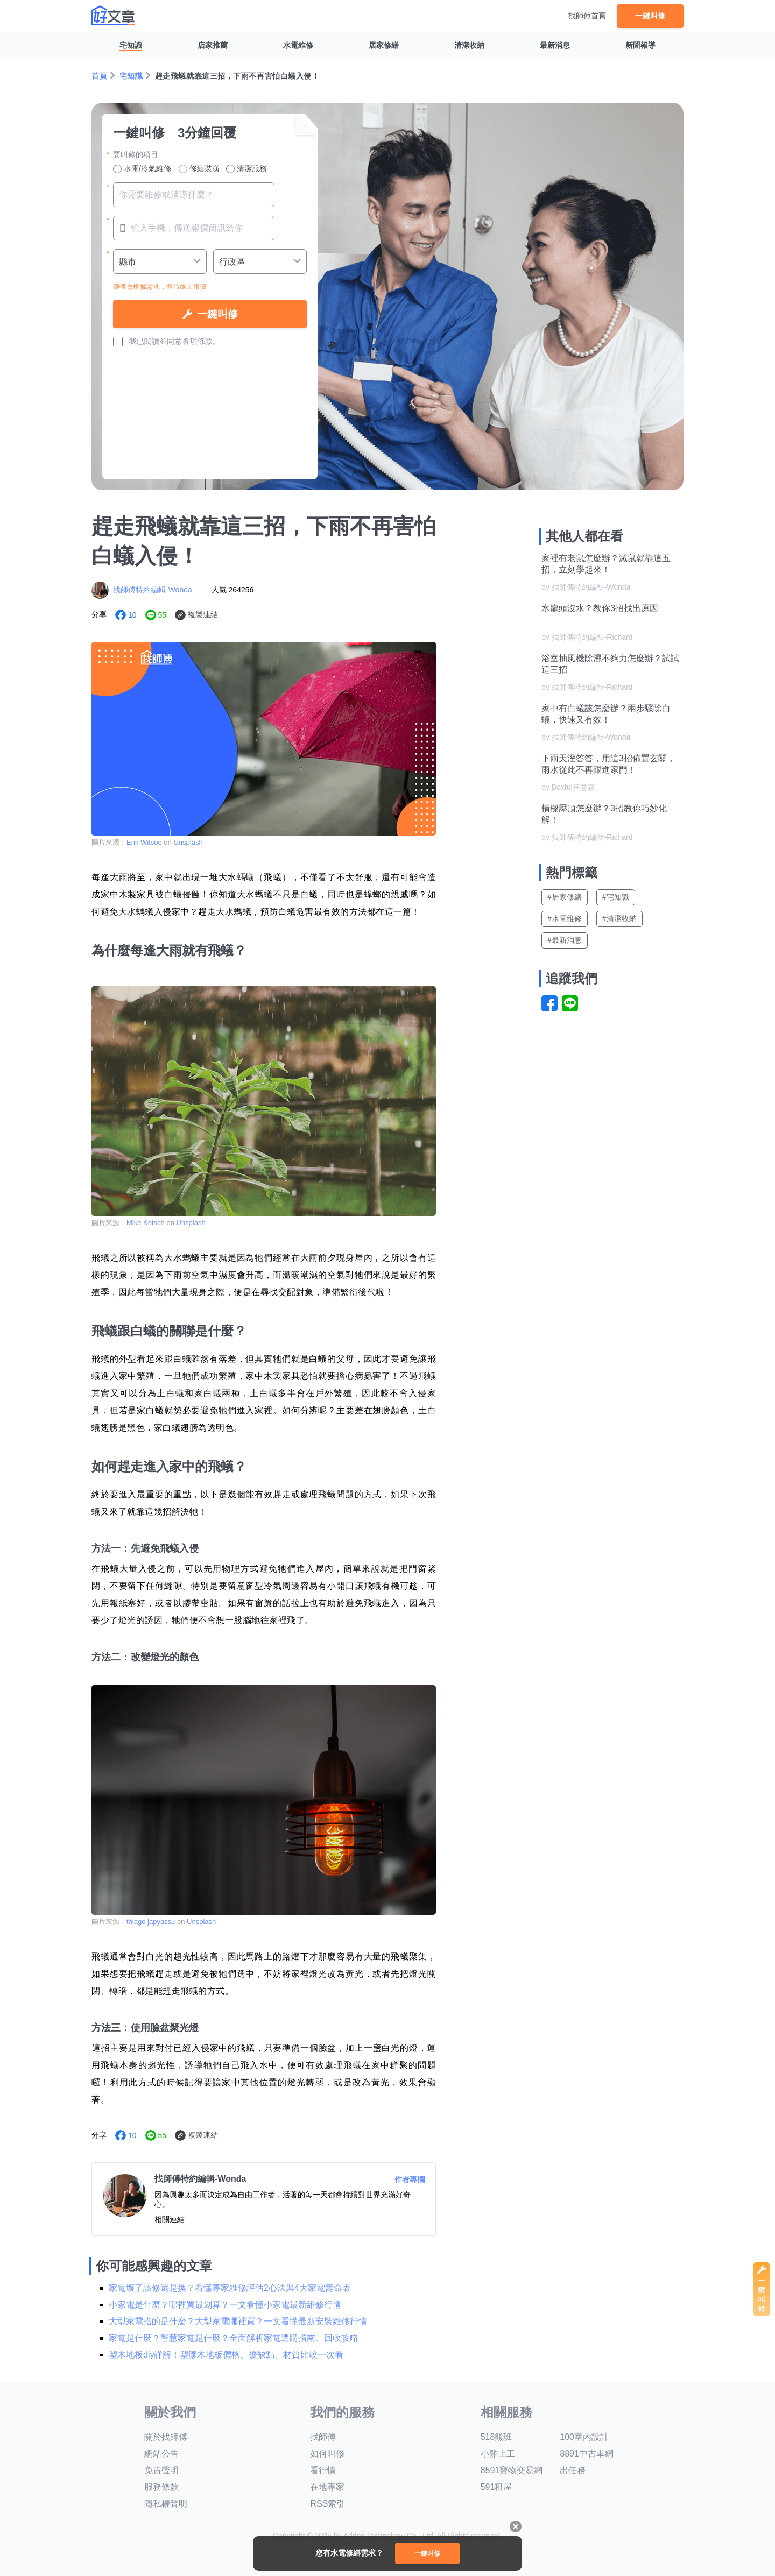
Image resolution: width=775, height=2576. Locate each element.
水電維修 (298, 45)
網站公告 (161, 2453)
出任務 (573, 2470)
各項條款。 (201, 341)
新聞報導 (640, 45)
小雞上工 (498, 2453)
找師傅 (323, 2436)
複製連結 (203, 614)
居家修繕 (384, 45)
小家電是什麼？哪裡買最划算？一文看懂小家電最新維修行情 (225, 2304)
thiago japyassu (150, 1921)
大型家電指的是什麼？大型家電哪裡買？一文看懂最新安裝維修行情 (238, 2321)
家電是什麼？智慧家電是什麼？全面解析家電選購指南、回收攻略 (233, 2338)
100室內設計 (584, 2436)
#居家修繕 (564, 897)
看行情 (323, 2470)
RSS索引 (327, 2503)
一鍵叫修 (650, 15)
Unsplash (187, 842)
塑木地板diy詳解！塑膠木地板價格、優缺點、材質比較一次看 (226, 2354)
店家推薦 (213, 45)
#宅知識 (615, 897)
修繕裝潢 (199, 168)
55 (162, 615)
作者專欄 (409, 2179)
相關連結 (169, 2219)
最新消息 (555, 45)
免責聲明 (161, 2470)
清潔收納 (469, 45)
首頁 (99, 76)
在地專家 (327, 2487)
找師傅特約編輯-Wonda (152, 589)
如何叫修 (327, 2453)
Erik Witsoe (144, 842)
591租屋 (496, 2487)
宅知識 (130, 45)
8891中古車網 (587, 2453)
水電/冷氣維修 (142, 168)
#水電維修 (564, 918)
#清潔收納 (619, 918)
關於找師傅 (165, 2436)
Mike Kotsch (145, 1223)
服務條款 (161, 2487)
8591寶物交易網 (512, 2470)
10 (132, 615)
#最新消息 (564, 940)
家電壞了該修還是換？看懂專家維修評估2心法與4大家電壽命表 (230, 2287)
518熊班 (496, 2436)
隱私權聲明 (165, 2503)
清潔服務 (246, 168)
